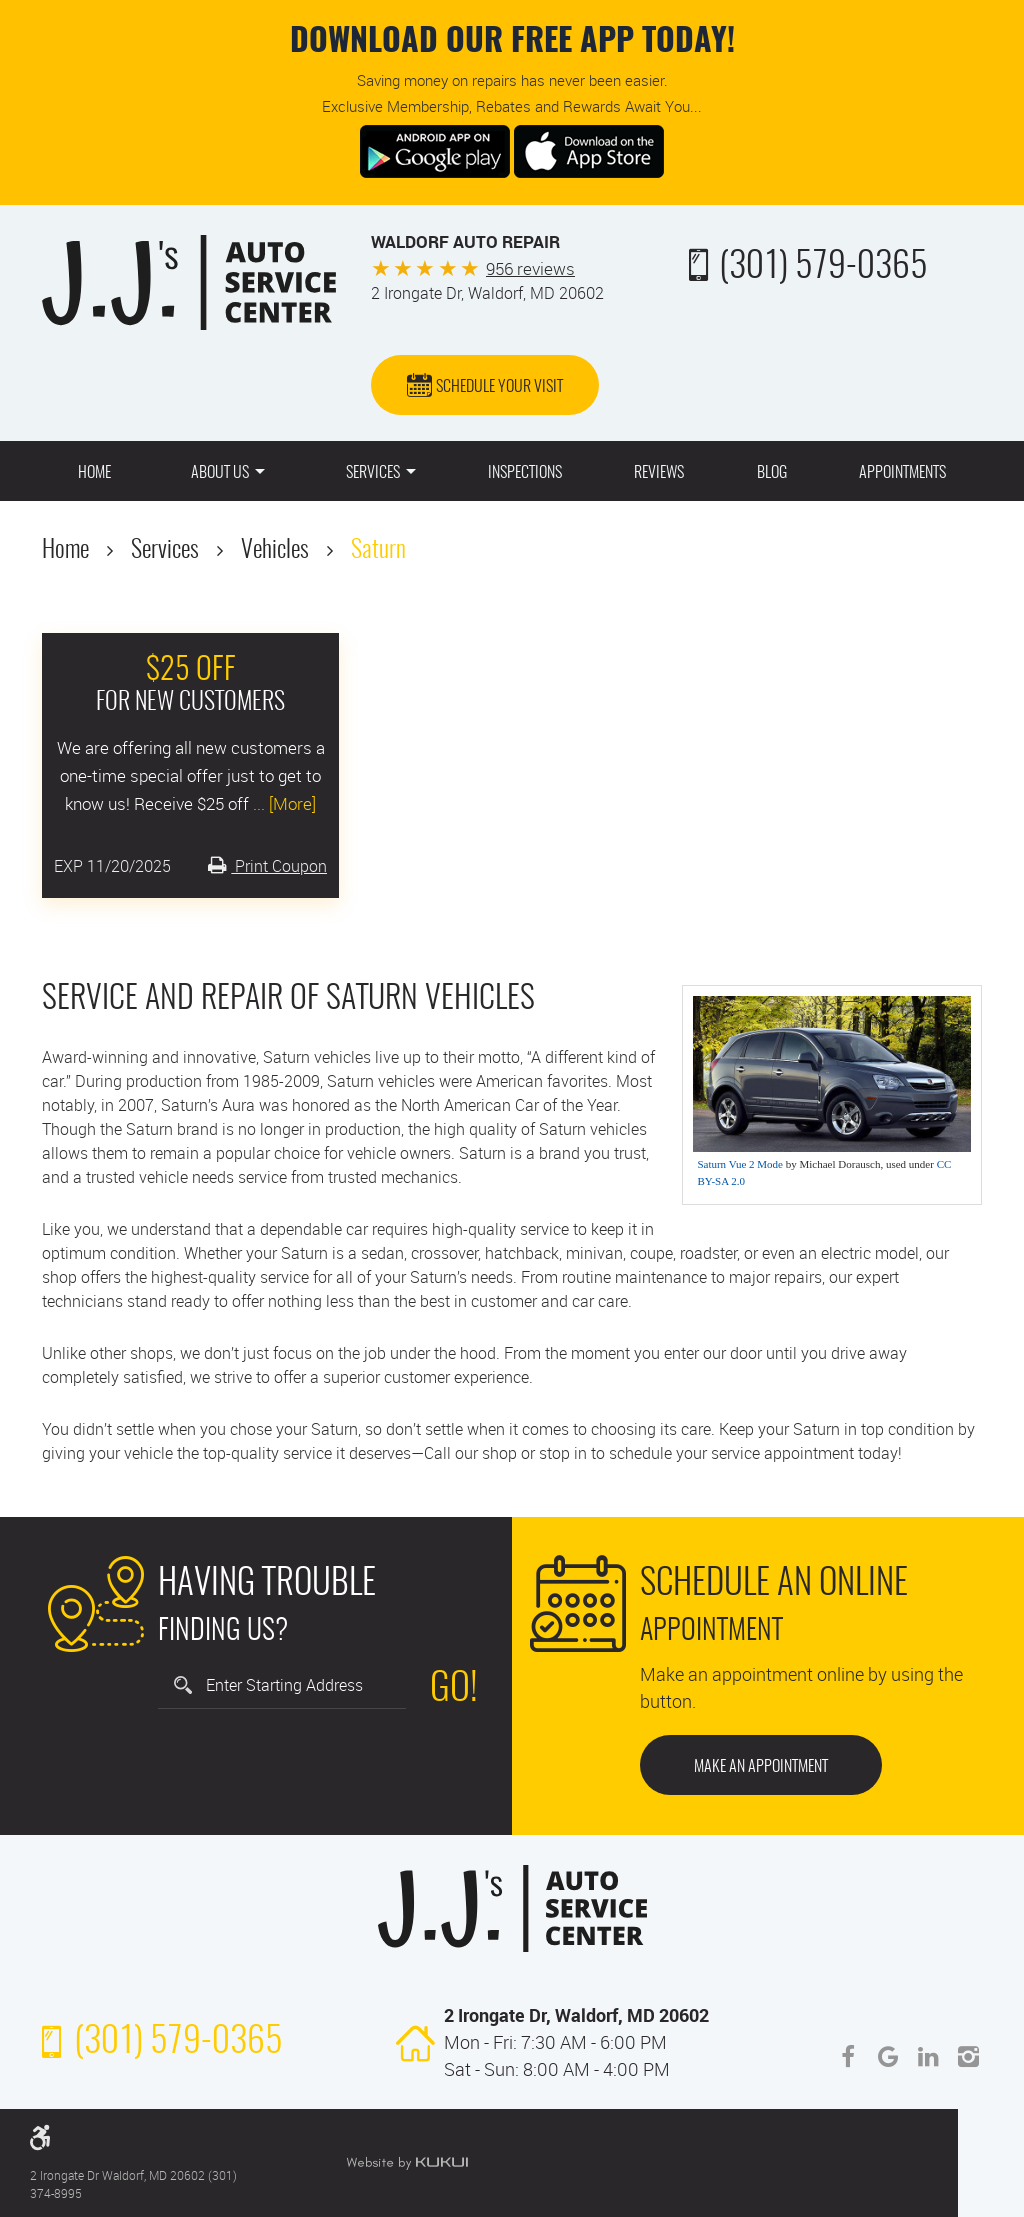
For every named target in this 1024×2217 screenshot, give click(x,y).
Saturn (378, 551)
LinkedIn (928, 2057)
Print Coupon (279, 866)
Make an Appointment (761, 1767)
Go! (454, 1690)
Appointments (902, 473)
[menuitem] (94, 471)
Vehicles (275, 551)
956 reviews (530, 268)
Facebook (848, 2057)
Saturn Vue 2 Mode (740, 1164)
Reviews (659, 473)
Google (888, 2057)
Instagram (968, 2057)
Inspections (525, 473)
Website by (407, 2163)
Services (373, 473)
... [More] (282, 803)
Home (94, 473)
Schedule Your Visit (499, 387)
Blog (772, 473)
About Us (220, 473)
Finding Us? (267, 1603)
